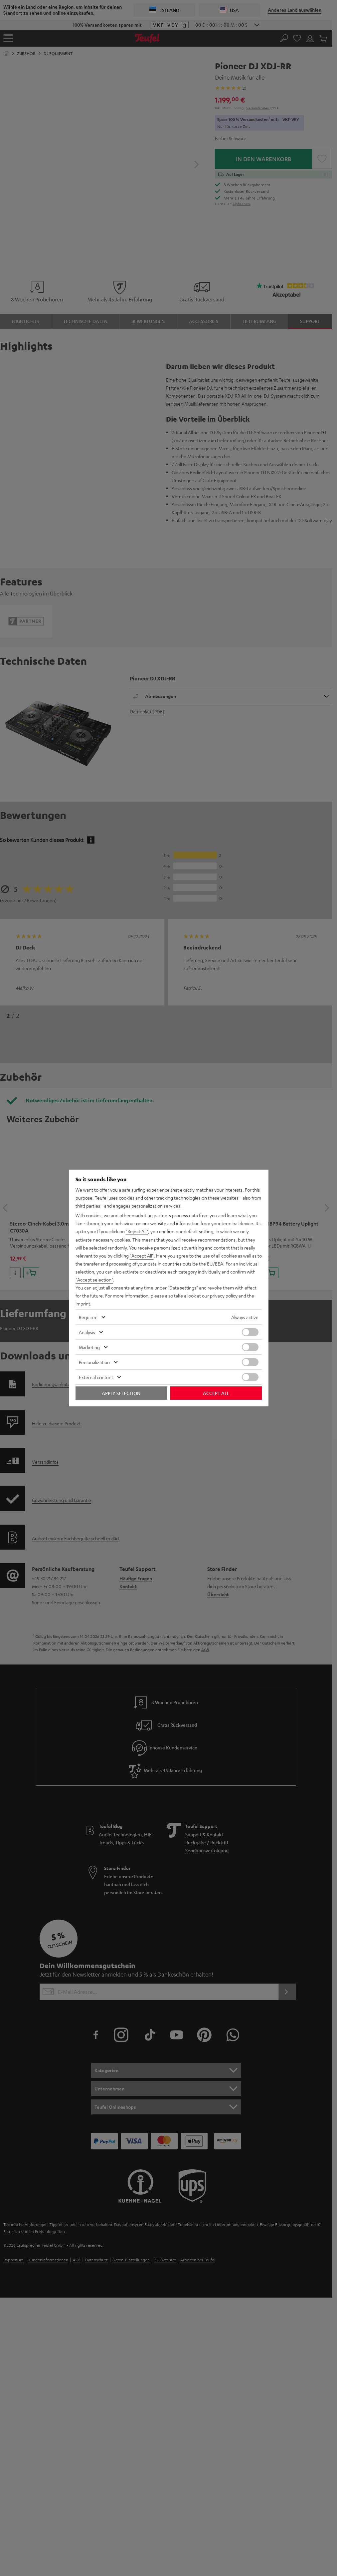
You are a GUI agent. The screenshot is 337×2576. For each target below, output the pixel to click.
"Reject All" (137, 1232)
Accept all (216, 1393)
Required (88, 1317)
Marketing (89, 1347)
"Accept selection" (94, 1280)
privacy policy (224, 1295)
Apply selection (121, 1393)
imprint (83, 1303)
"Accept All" (142, 1256)
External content (96, 1377)
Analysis (87, 1332)
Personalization (94, 1362)
